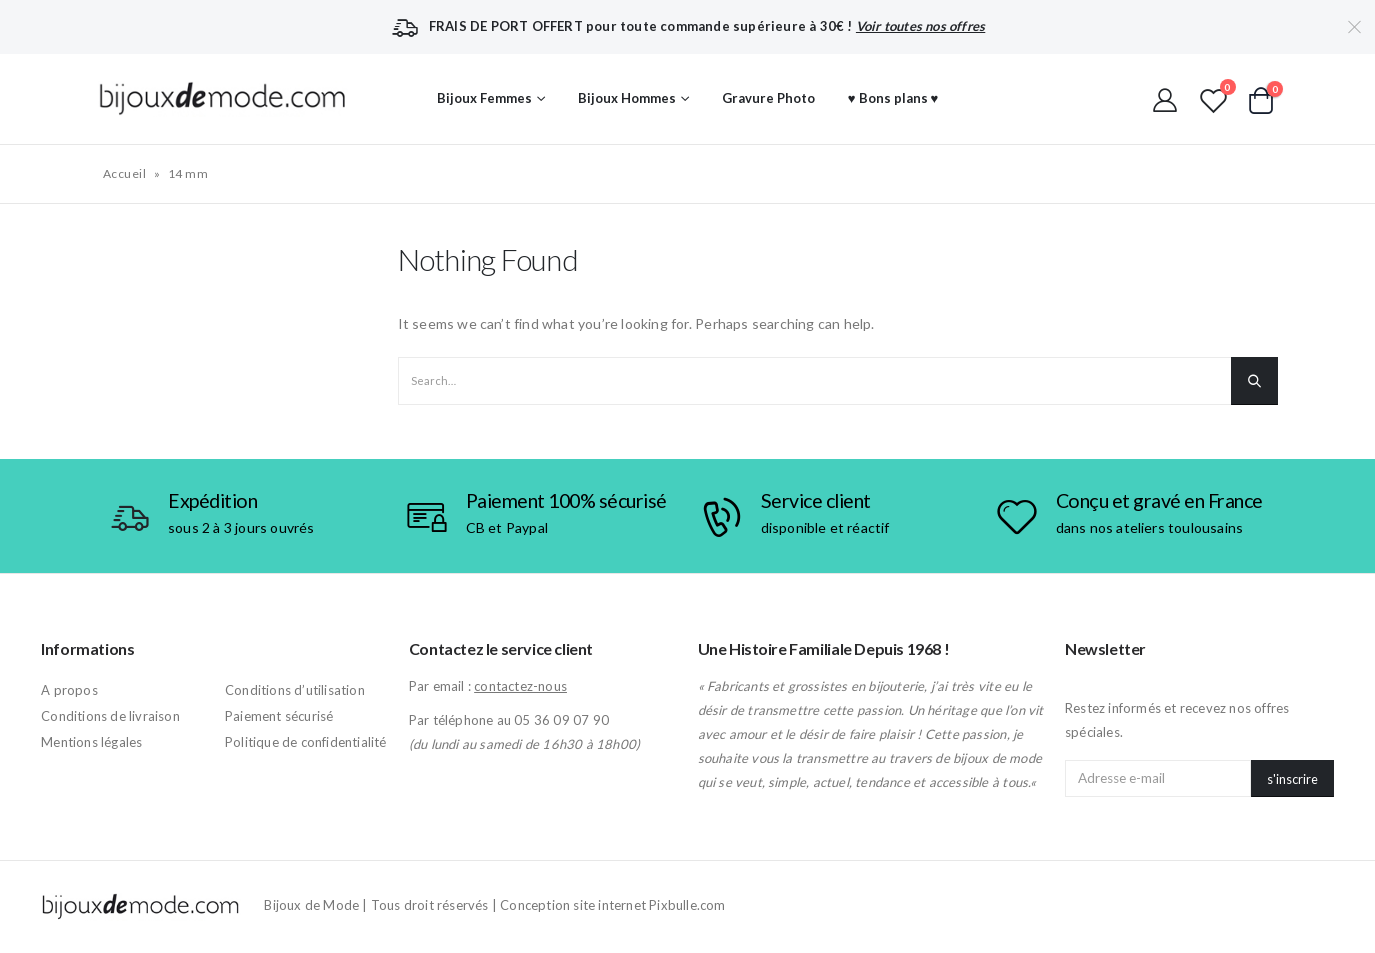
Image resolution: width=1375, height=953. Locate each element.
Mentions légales (91, 742)
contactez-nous (520, 686)
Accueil (125, 173)
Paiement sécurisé (279, 716)
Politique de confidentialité (306, 742)
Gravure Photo (768, 98)
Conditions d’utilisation (295, 690)
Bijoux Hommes (627, 98)
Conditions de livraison (110, 716)
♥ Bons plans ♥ (893, 98)
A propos (69, 690)
